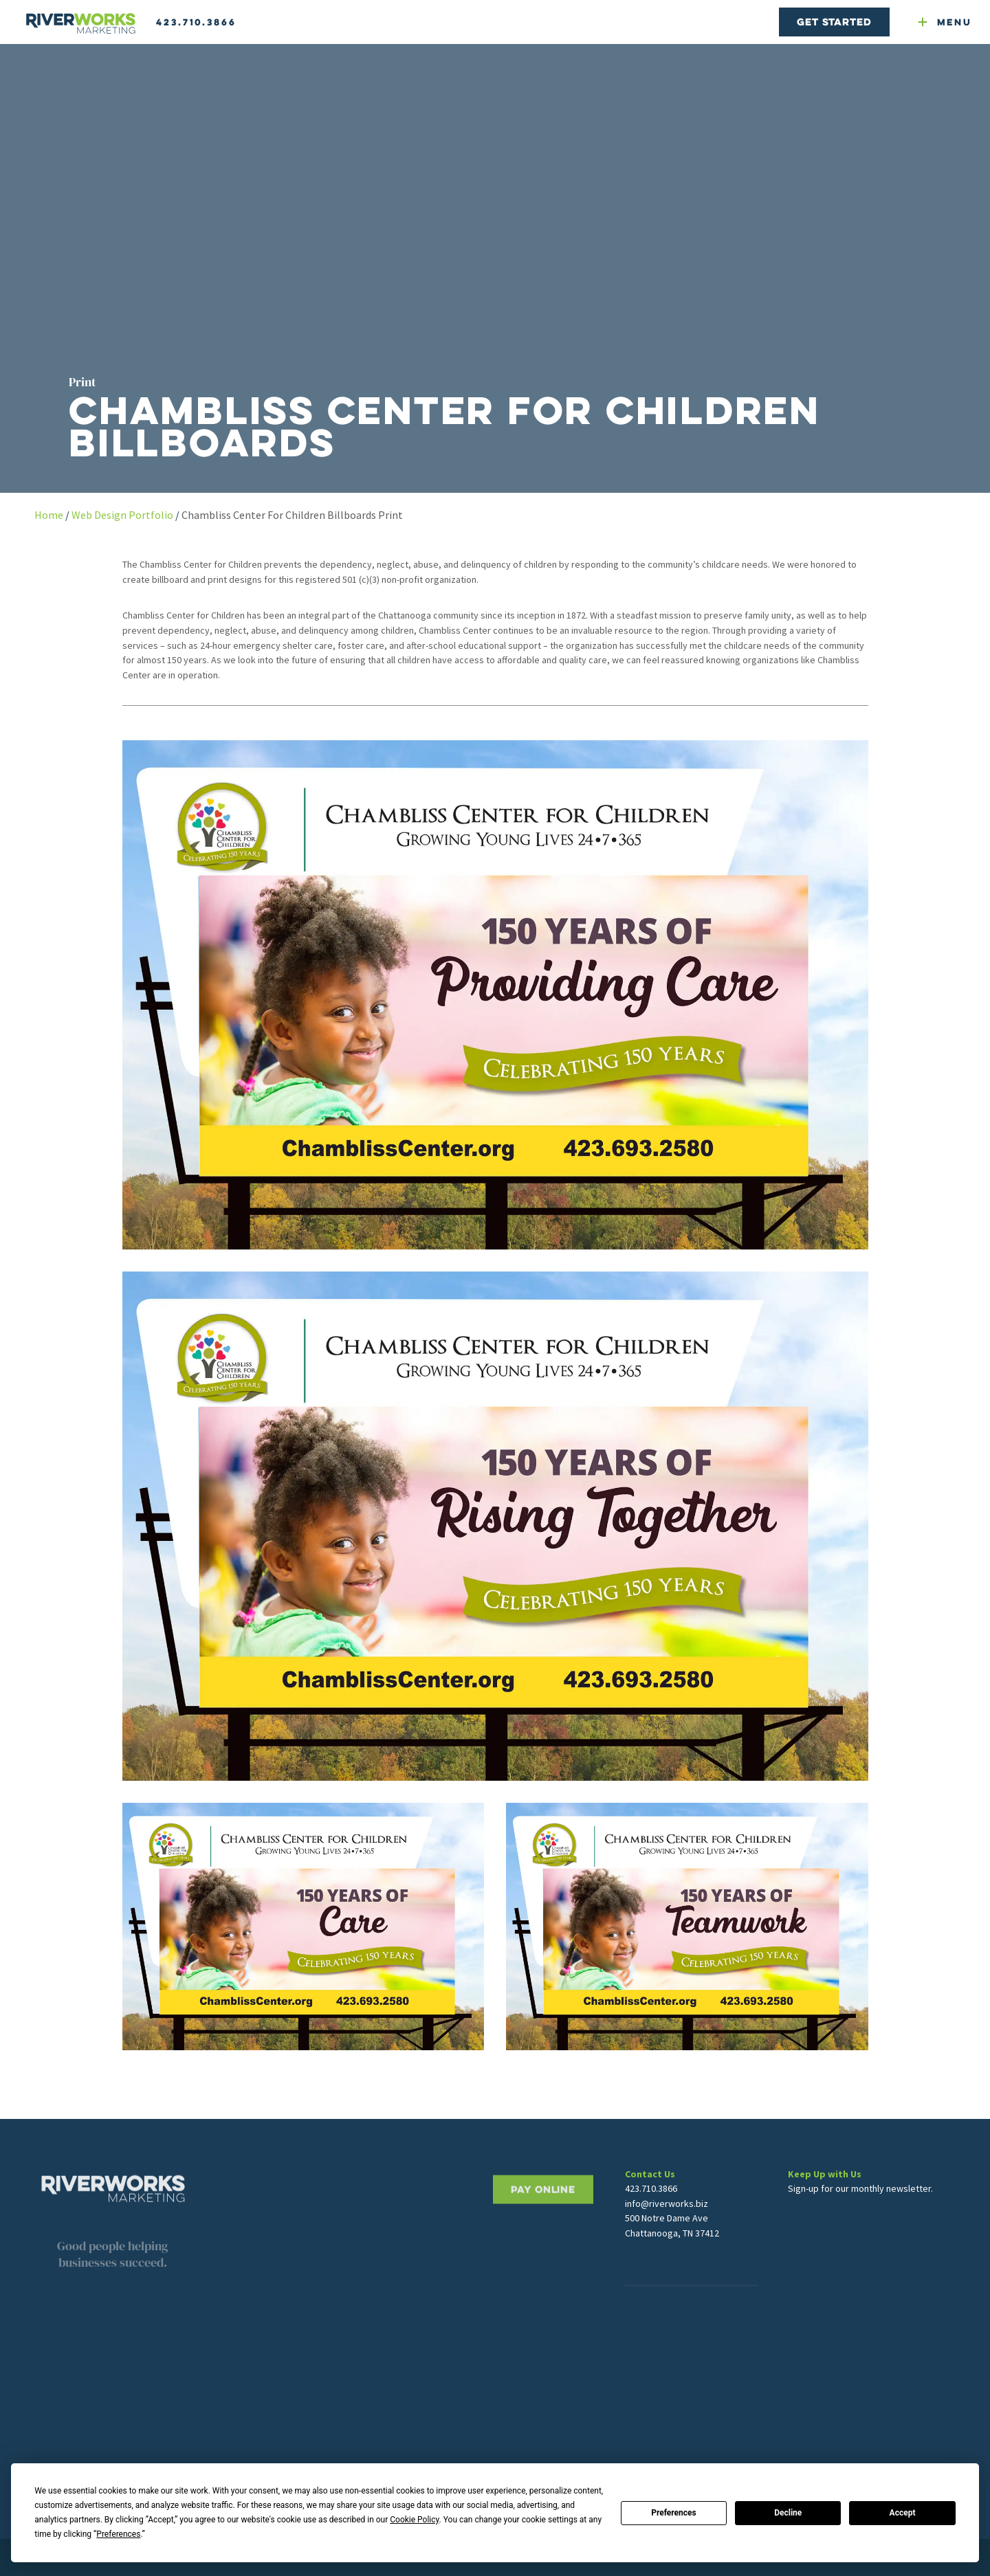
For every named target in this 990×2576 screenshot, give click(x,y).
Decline (788, 2513)
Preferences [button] (118, 2534)
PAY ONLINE (543, 2229)
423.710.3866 (196, 22)
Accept (903, 2513)
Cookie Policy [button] (414, 2519)
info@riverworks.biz (666, 2225)
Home (48, 515)
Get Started (834, 21)
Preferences (673, 2513)
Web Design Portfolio (122, 515)
